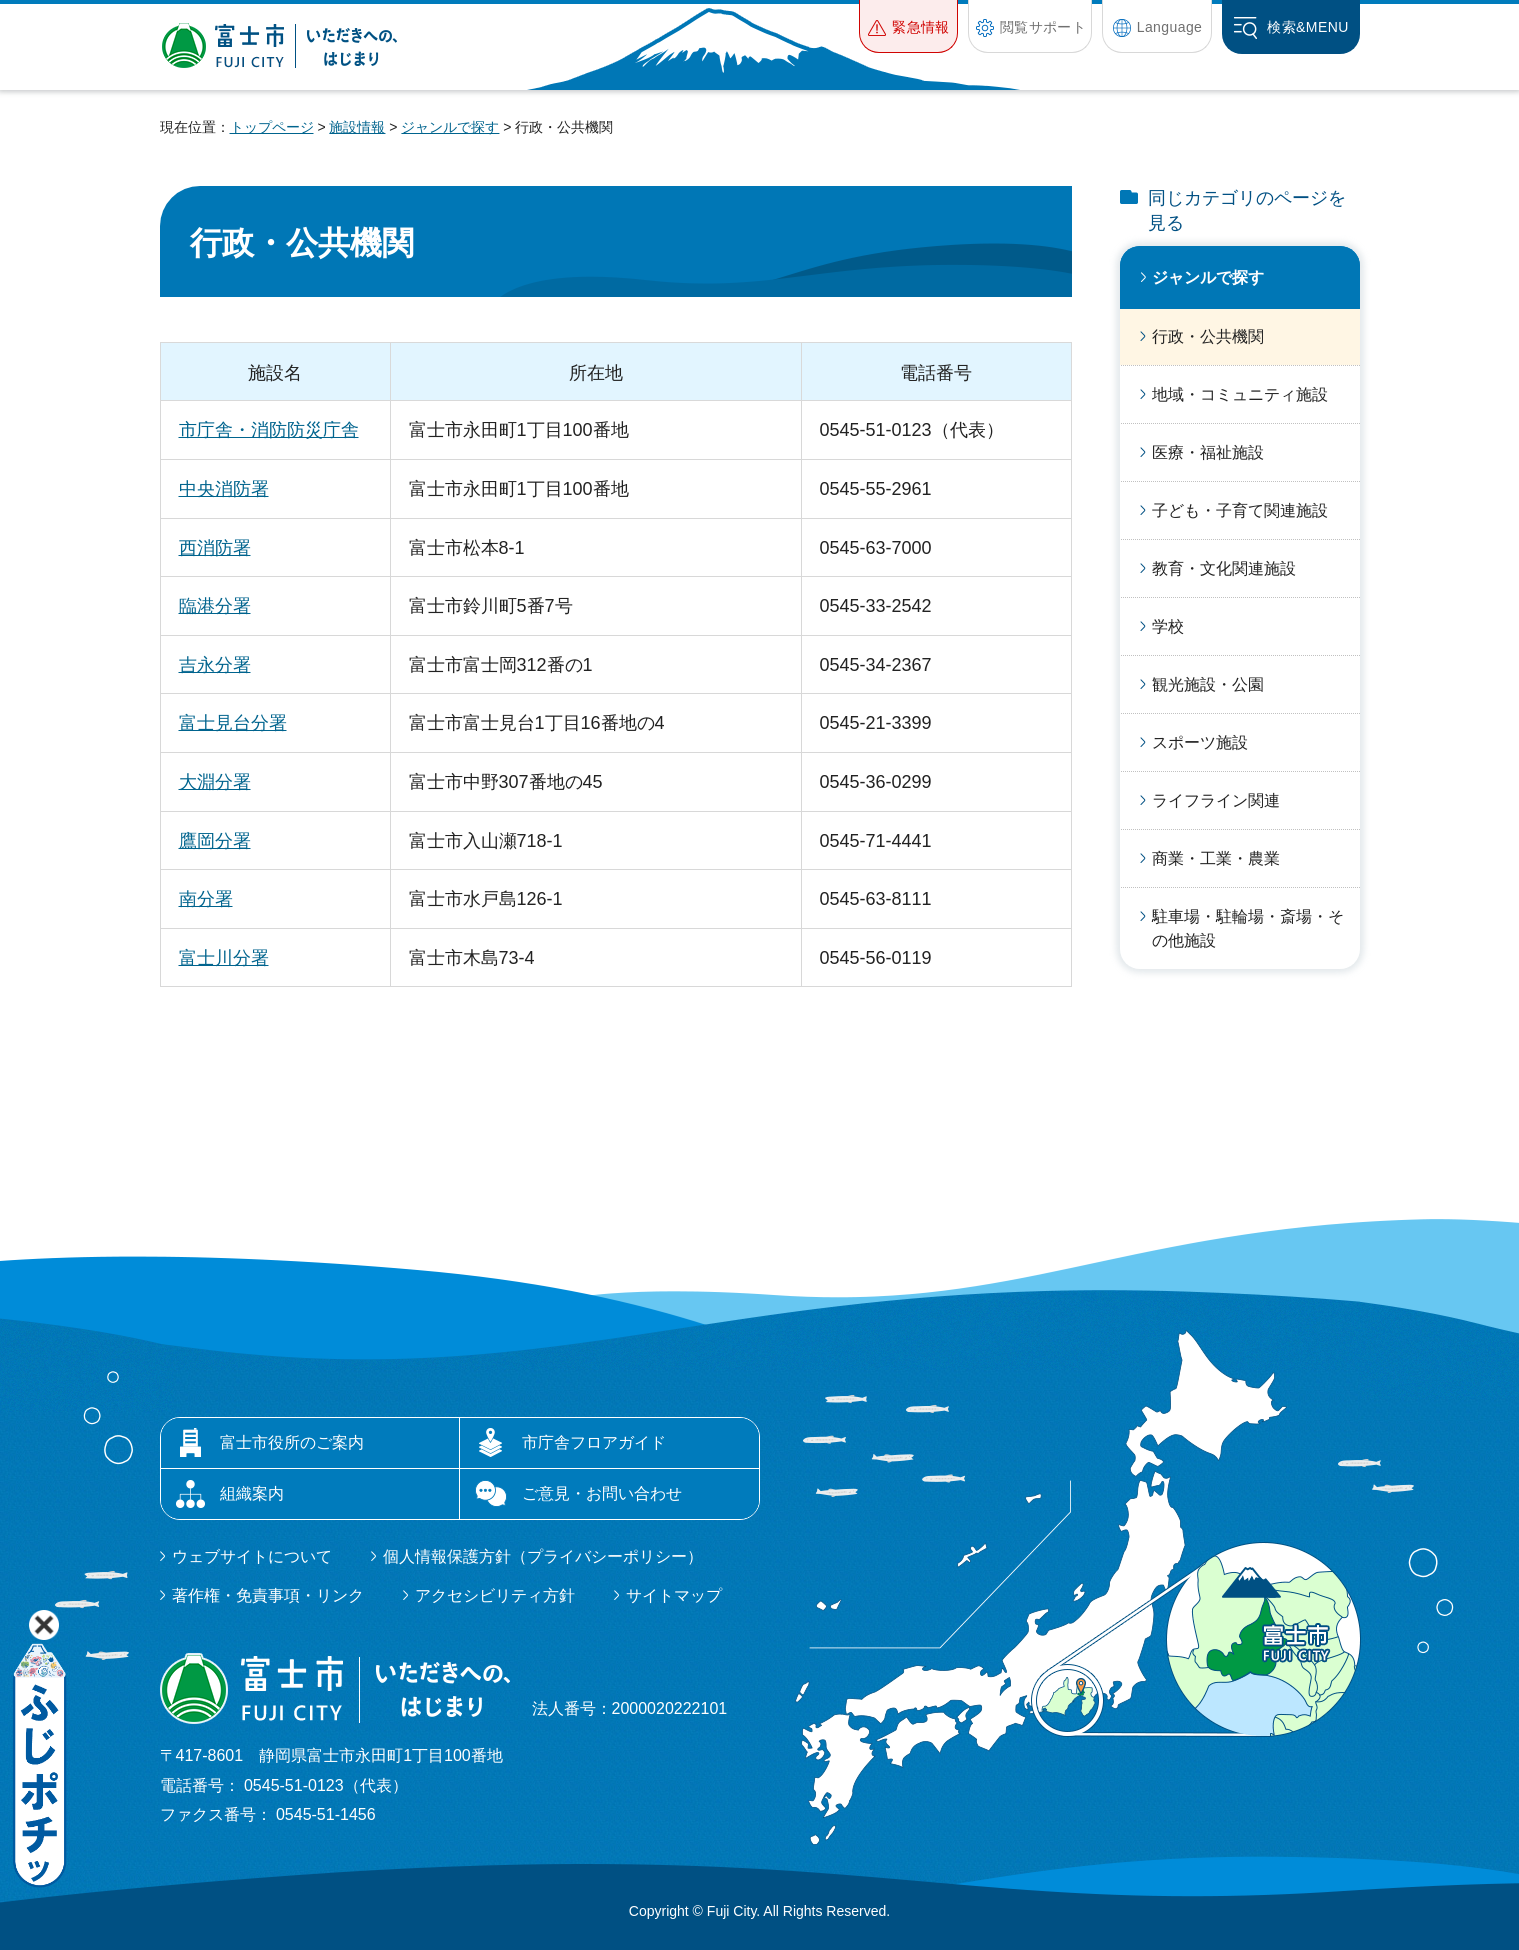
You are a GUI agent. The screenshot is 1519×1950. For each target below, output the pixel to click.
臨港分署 (215, 606)
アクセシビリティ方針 (495, 1595)
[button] (908, 26)
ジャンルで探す (450, 127)
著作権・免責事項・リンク (268, 1595)
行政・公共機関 (1208, 336)
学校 (1168, 626)
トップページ (272, 127)
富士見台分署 (233, 723)
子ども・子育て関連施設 (1240, 510)
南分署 (206, 899)
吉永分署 (215, 665)
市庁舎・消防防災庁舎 (269, 430)
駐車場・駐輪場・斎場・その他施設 (1248, 928)
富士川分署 (224, 958)
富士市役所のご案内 (292, 1442)
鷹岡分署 (215, 841)
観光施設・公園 (1208, 684)
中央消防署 (224, 489)
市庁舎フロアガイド (594, 1442)
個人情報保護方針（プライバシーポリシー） (543, 1556)
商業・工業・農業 (1216, 858)
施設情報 (357, 127)
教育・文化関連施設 (1224, 568)
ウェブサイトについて (252, 1556)
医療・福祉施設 (1208, 452)
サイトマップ (674, 1595)
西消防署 (215, 548)
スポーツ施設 (1200, 742)
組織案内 (252, 1493)
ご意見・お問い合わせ (602, 1493)
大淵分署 (215, 782)
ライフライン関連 (1216, 800)
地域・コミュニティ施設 (1240, 394)
